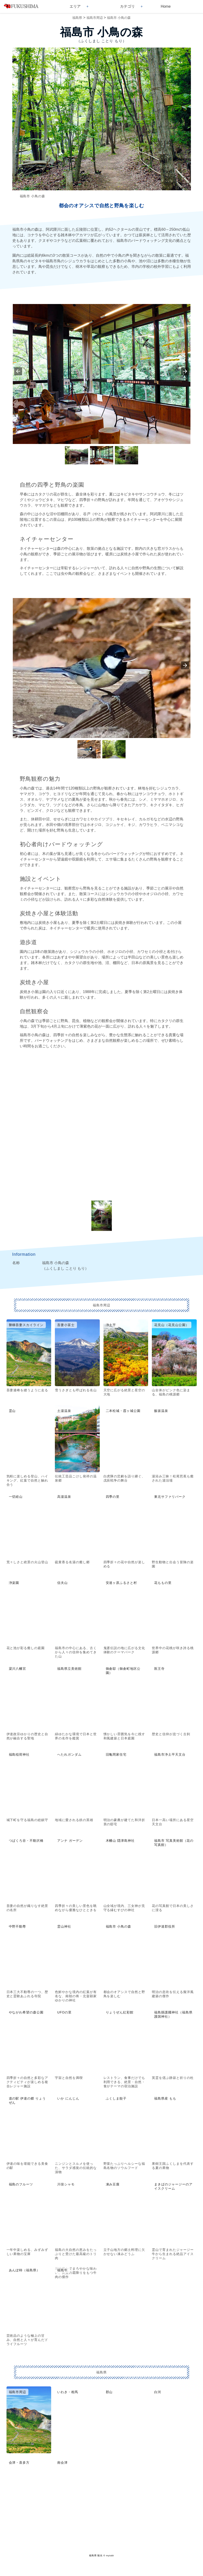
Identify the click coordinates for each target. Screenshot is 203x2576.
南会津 (62, 2462)
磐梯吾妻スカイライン (26, 1325)
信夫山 (62, 1583)
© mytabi (108, 2555)
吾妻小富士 (66, 1325)
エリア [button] (75, 6)
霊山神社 (64, 1926)
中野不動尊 (17, 1926)
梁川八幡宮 (17, 1668)
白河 (157, 2392)
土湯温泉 (64, 1411)
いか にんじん (68, 2098)
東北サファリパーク (170, 1496)
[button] (18, 371)
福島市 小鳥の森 (119, 17)
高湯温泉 (64, 1496)
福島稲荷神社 (19, 1754)
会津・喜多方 (19, 2462)
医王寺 (159, 1668)
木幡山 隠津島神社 (120, 1840)
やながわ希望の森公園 (26, 2012)
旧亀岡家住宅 (116, 1754)
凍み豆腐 (113, 2184)
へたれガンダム (69, 1754)
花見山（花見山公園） (171, 1325)
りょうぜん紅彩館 (120, 2012)
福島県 (77, 17)
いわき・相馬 (67, 2392)
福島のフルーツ (21, 2184)
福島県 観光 (96, 2555)
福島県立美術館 (69, 1668)
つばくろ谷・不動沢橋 (26, 1840)
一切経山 (16, 1496)
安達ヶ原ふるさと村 (121, 1583)
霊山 (12, 1411)
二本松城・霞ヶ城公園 (123, 1411)
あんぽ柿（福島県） (24, 2270)
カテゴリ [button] (127, 6)
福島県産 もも (165, 2098)
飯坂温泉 (161, 1411)
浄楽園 (14, 1583)
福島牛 (62, 2270)
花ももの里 (163, 1583)
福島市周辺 (95, 17)
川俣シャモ (66, 2184)
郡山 (109, 2392)
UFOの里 (64, 2012)
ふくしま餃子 (116, 2098)
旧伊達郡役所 (164, 1926)
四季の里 (113, 1496)
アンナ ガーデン (70, 1840)
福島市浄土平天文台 (170, 1754)
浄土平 (111, 1325)
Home (166, 6)
